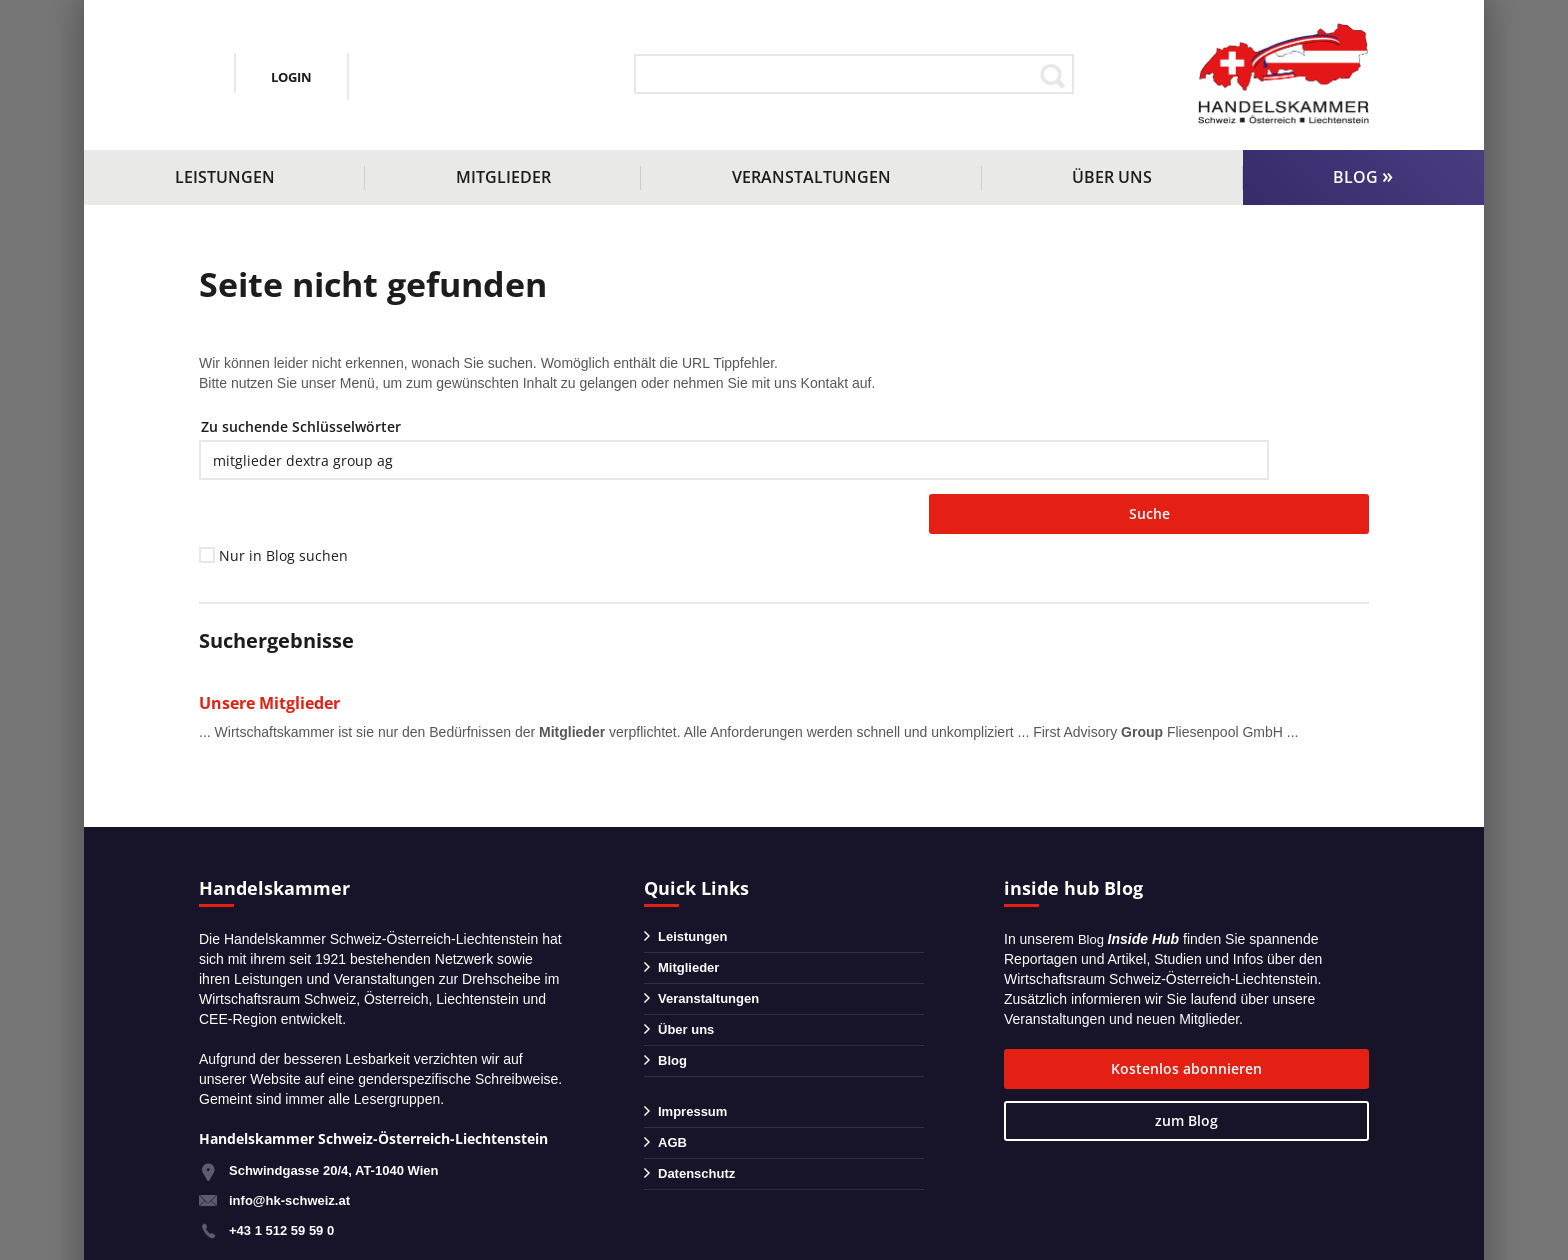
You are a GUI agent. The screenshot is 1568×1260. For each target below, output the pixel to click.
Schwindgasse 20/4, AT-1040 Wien (342, 1128)
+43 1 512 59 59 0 (285, 1188)
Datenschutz (699, 1162)
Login (505, 76)
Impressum (695, 1092)
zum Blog (1297, 1026)
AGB (673, 1127)
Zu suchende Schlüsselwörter (301, 426)
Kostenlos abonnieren (1108, 1027)
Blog (1355, 177)
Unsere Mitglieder (274, 660)
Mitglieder (503, 177)
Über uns (1112, 177)
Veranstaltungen (811, 177)
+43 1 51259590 (286, 64)
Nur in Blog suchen (283, 513)
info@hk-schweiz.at (259, 91)
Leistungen (225, 177)
